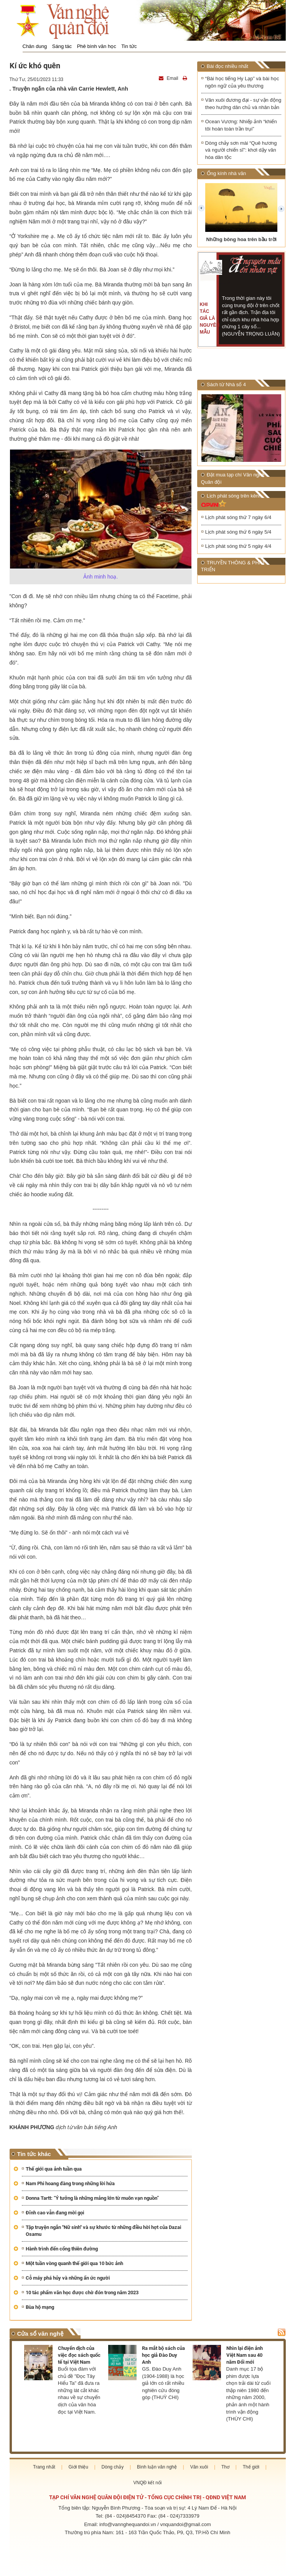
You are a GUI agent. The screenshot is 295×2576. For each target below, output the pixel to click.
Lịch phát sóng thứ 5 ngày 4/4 (238, 547)
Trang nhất (44, 2467)
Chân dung (35, 46)
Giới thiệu (78, 2467)
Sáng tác (62, 46)
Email (169, 78)
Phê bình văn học (96, 46)
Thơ (225, 2467)
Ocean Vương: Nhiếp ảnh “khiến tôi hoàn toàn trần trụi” (241, 125)
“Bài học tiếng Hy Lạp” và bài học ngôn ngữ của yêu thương (242, 82)
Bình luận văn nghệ (157, 2467)
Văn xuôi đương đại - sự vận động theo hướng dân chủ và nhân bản (243, 104)
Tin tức (129, 46)
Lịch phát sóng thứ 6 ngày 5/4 (238, 532)
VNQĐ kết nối (147, 2483)
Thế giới (251, 2467)
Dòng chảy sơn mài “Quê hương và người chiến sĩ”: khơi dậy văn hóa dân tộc (241, 150)
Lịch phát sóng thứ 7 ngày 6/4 (238, 518)
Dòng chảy (113, 2467)
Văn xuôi (199, 2467)
